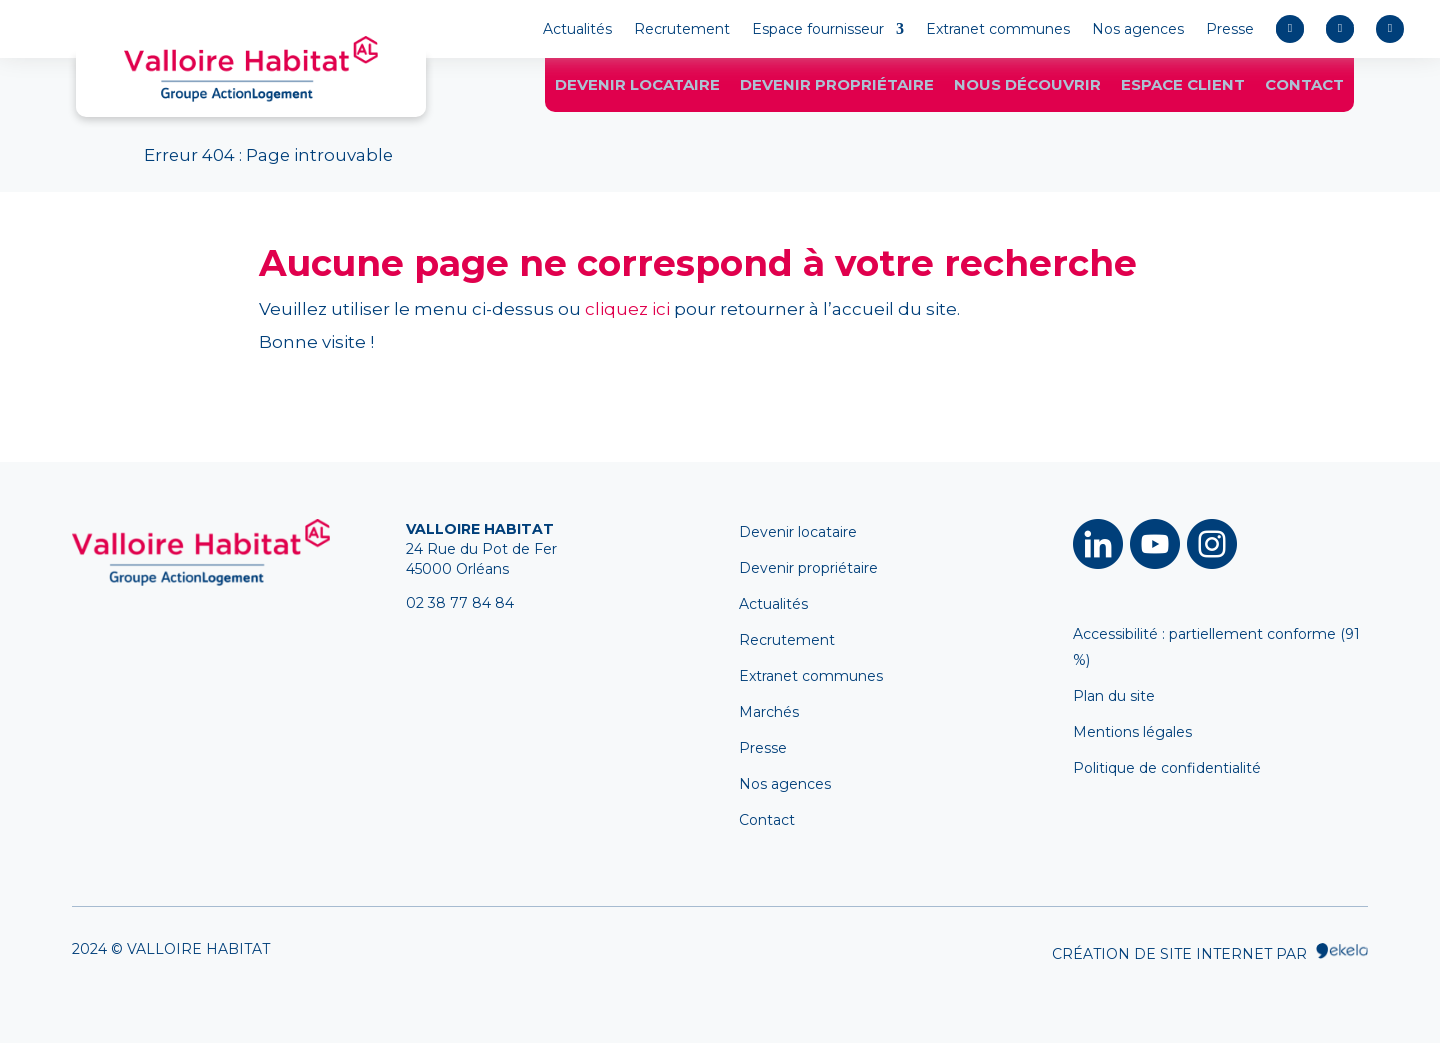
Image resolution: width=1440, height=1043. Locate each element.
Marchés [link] (769, 712)
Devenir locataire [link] (637, 87)
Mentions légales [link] (1132, 732)
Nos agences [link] (1138, 30)
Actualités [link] (577, 30)
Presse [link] (1230, 30)
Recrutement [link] (682, 30)
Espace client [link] (1183, 87)
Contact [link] (1304, 87)
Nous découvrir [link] (1027, 87)
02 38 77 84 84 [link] (460, 603)
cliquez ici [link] (627, 309)
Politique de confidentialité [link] (1167, 768)
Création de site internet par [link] (1210, 953)
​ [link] (1098, 544)
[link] (251, 69)
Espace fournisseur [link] (818, 30)
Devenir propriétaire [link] (837, 87)
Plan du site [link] (1114, 696)
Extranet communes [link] (998, 30)
